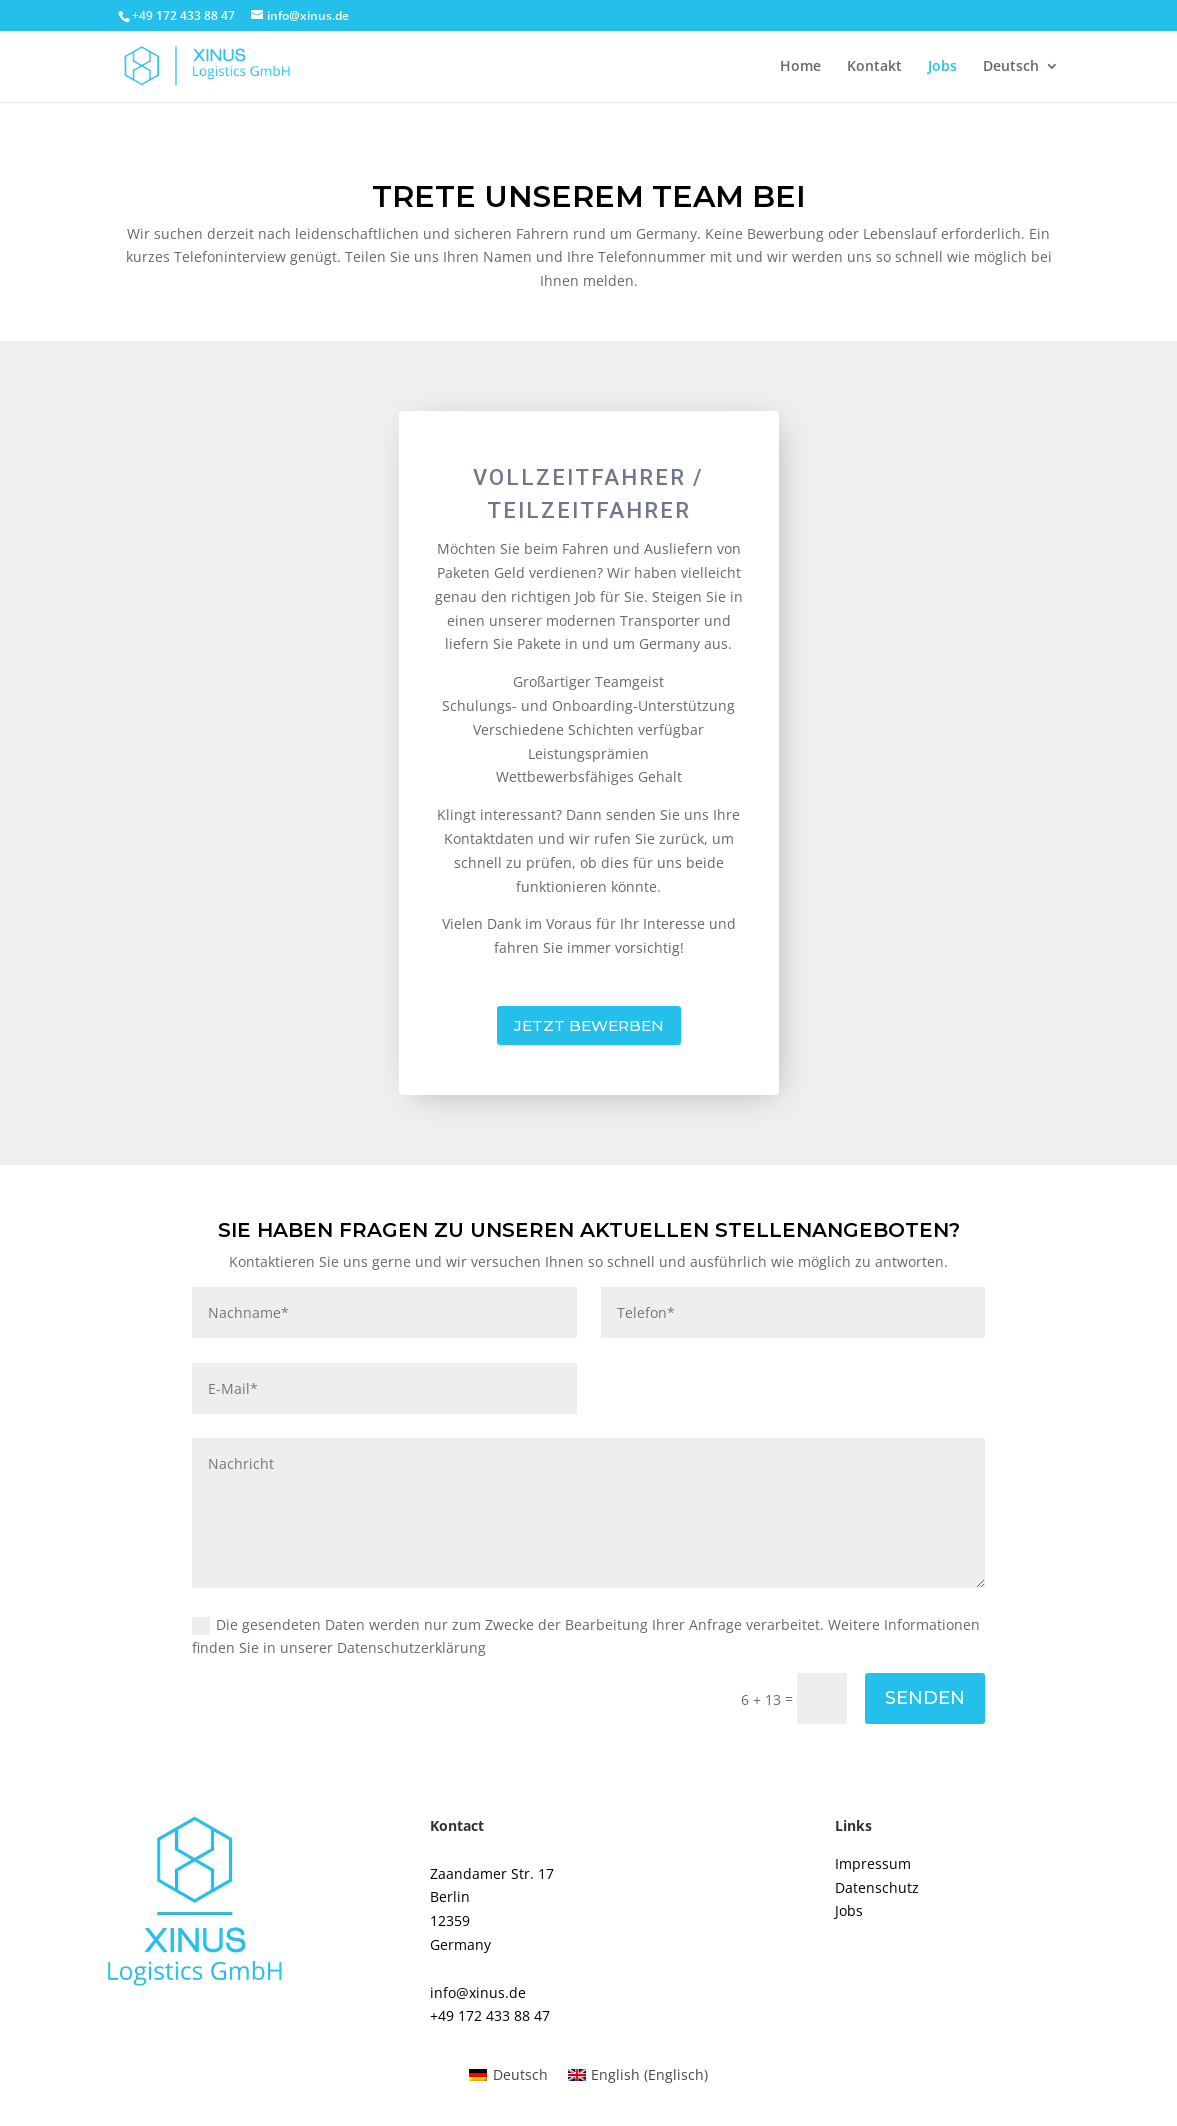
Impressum (873, 1863)
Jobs (942, 67)
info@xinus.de (478, 1992)
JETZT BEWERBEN (589, 1025)
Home (800, 67)
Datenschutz (877, 1887)
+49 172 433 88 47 (490, 2015)
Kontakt (874, 67)
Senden (925, 1698)
